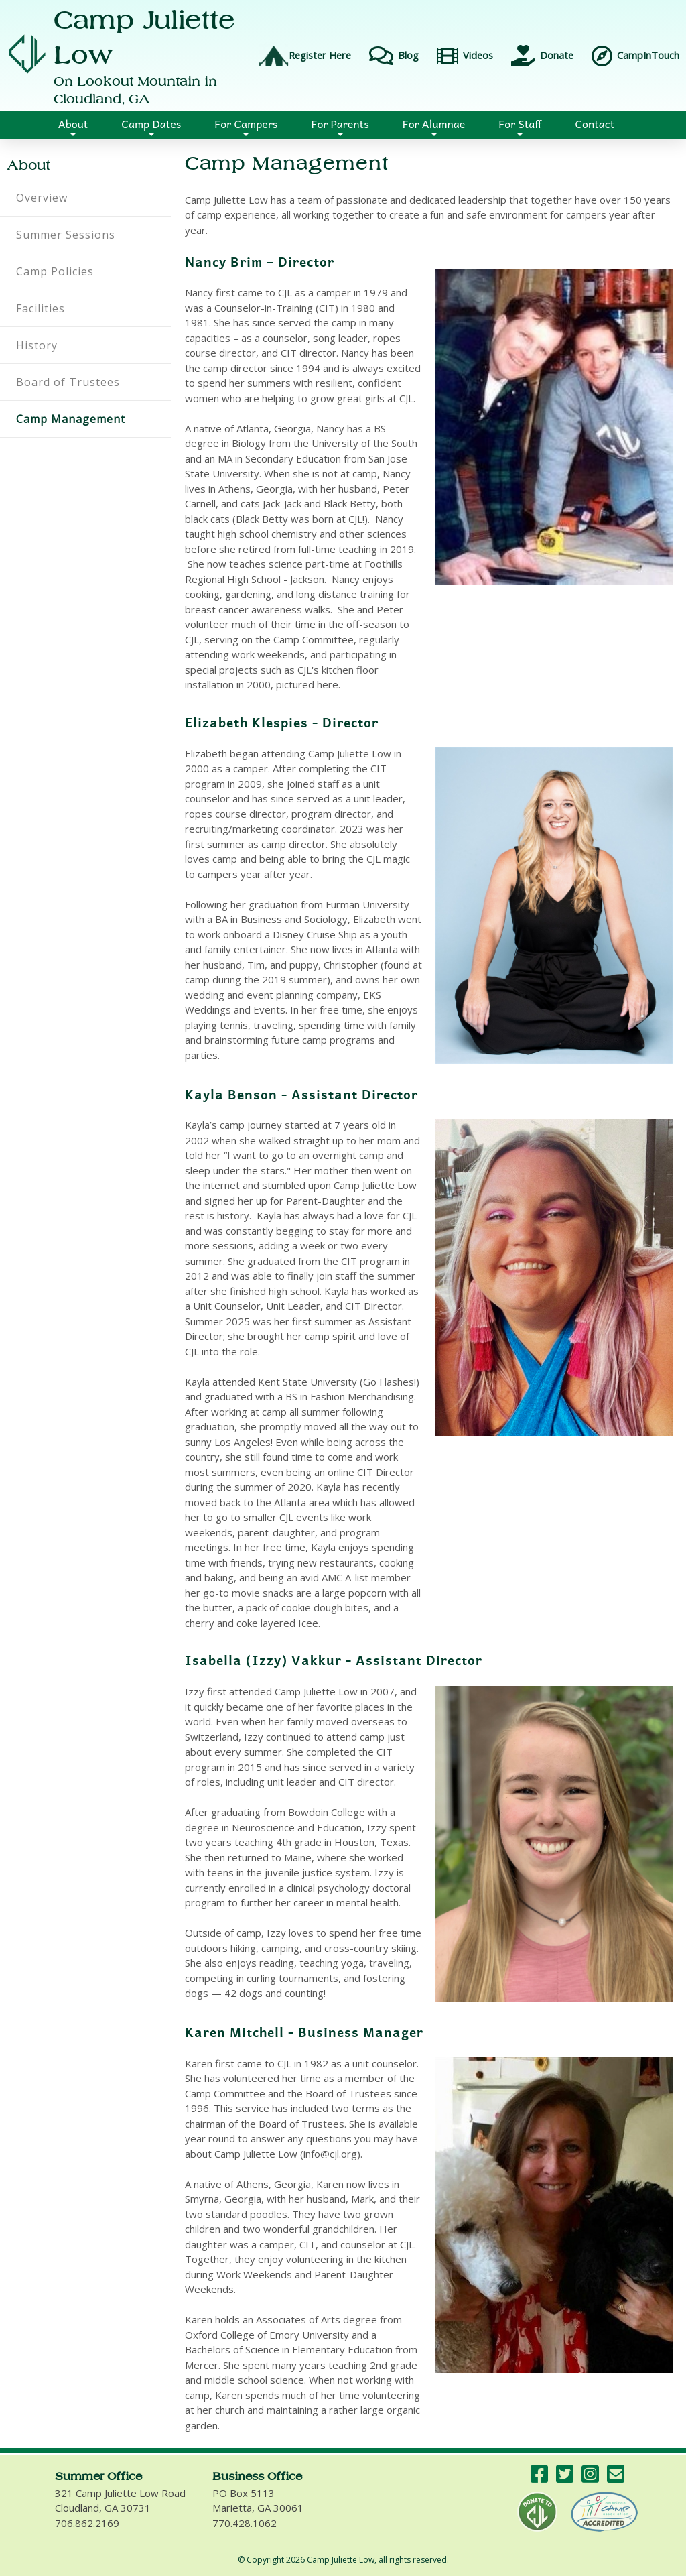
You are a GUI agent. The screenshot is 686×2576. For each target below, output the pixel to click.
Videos (462, 55)
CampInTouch (633, 55)
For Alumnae (434, 127)
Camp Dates (151, 127)
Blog (391, 55)
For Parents (339, 127)
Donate (539, 55)
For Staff (519, 127)
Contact (595, 123)
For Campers (245, 127)
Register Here (305, 56)
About (73, 127)
